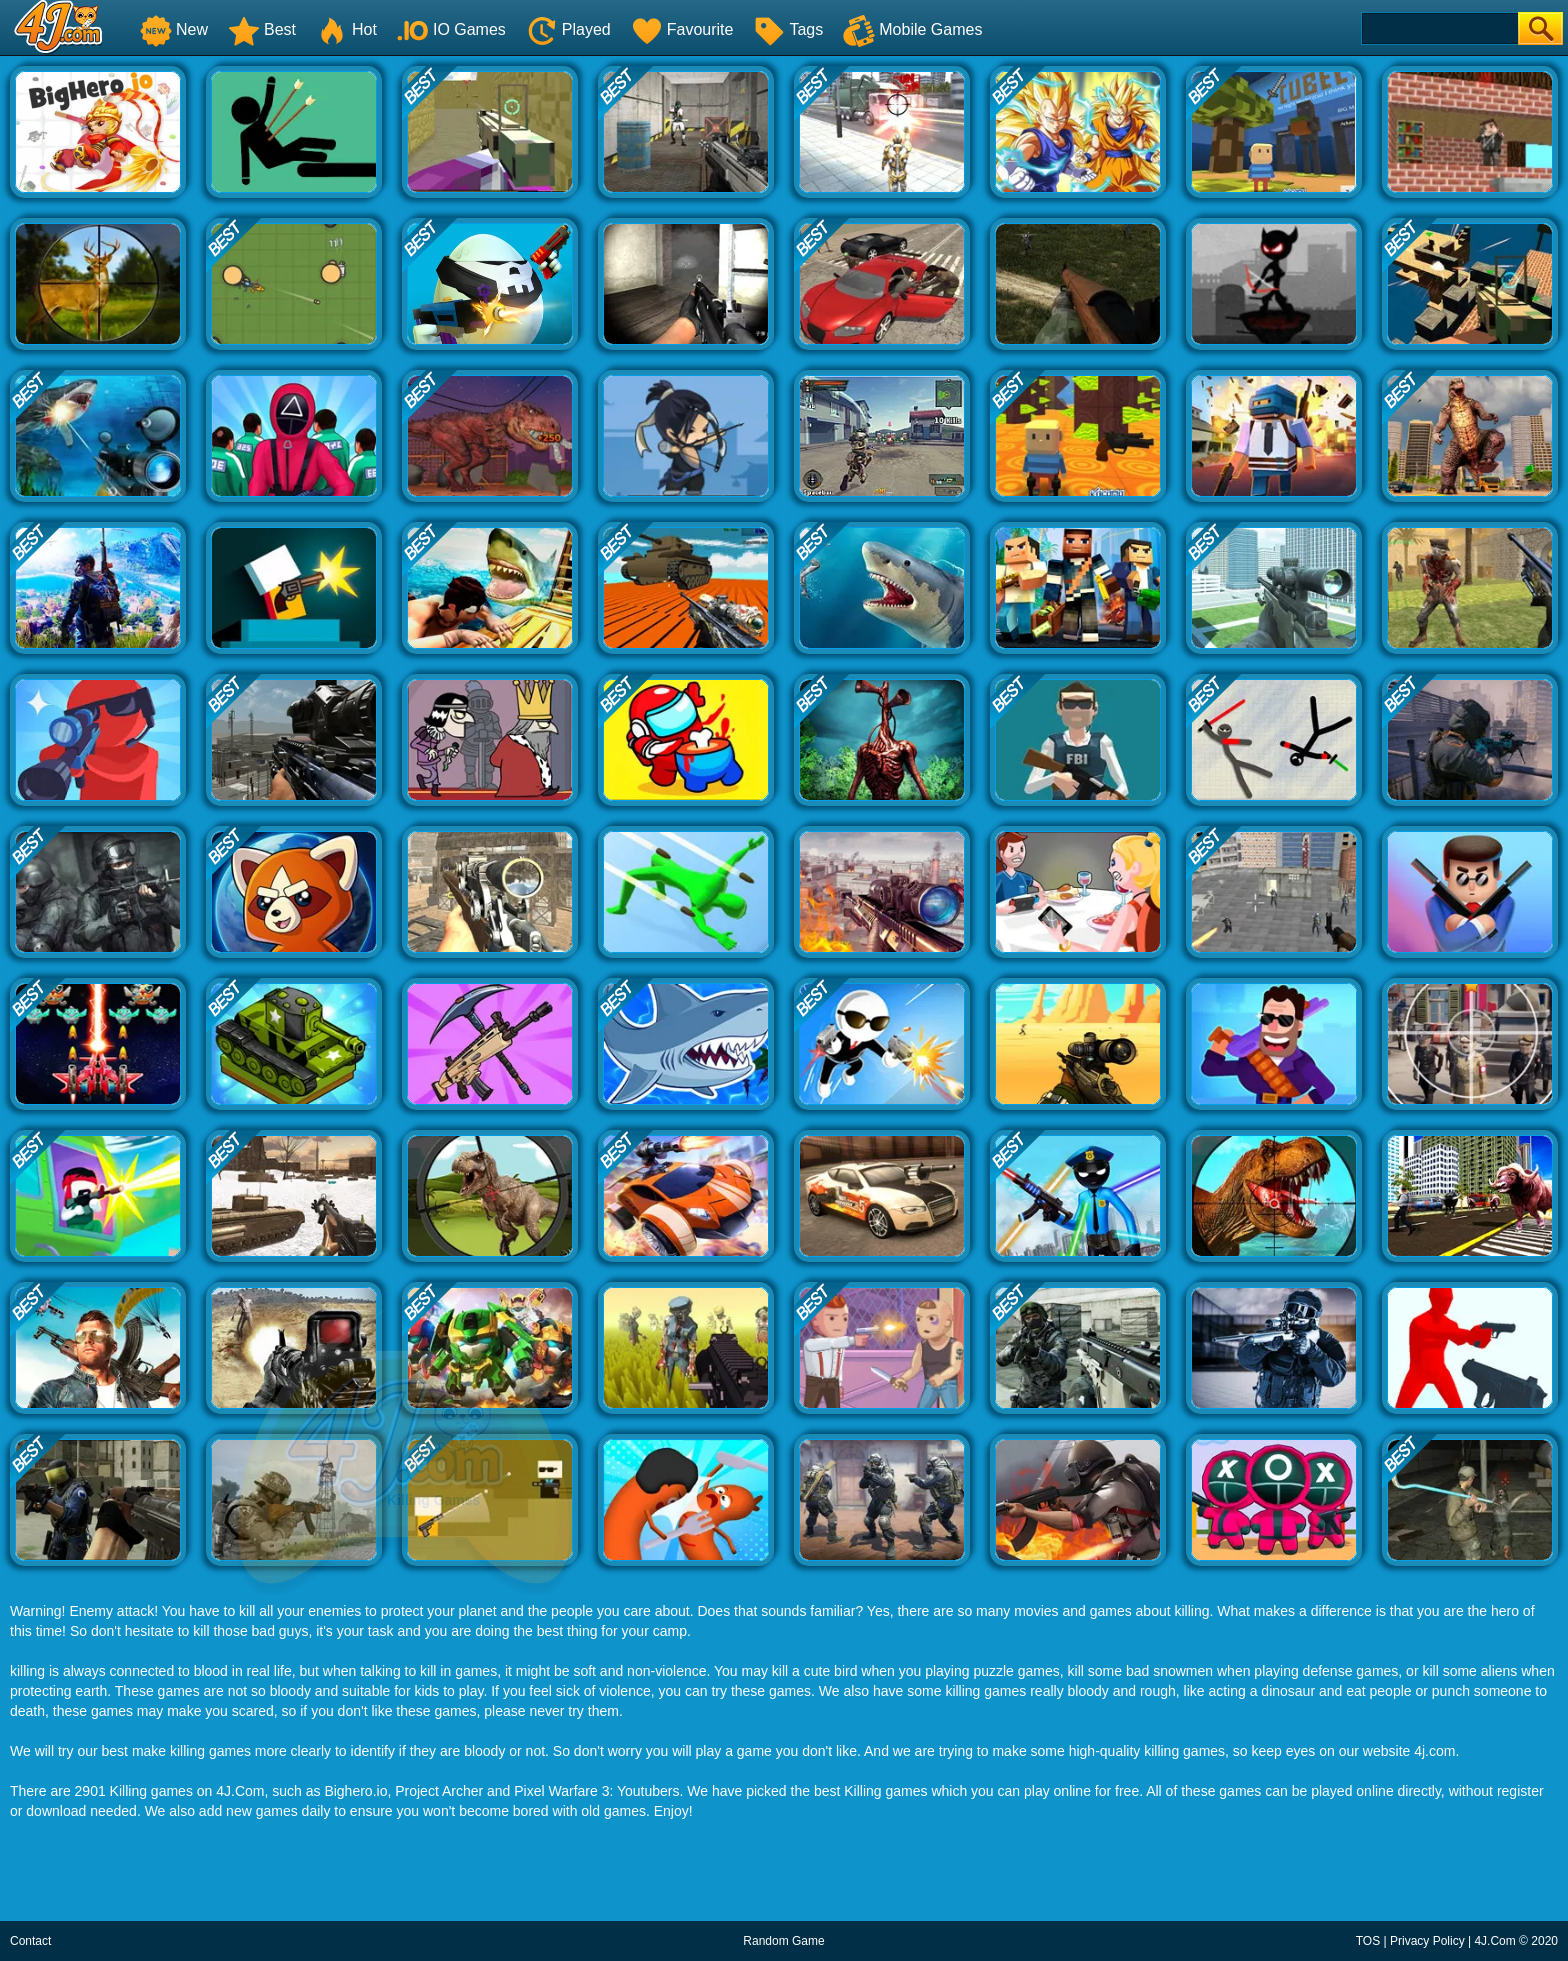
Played (568, 29)
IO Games (451, 29)
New (174, 29)
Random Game (783, 1941)
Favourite (682, 29)
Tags (788, 29)
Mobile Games (912, 29)
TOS (1368, 1941)
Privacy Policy (1427, 1941)
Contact (30, 1941)
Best (262, 29)
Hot (346, 29)
